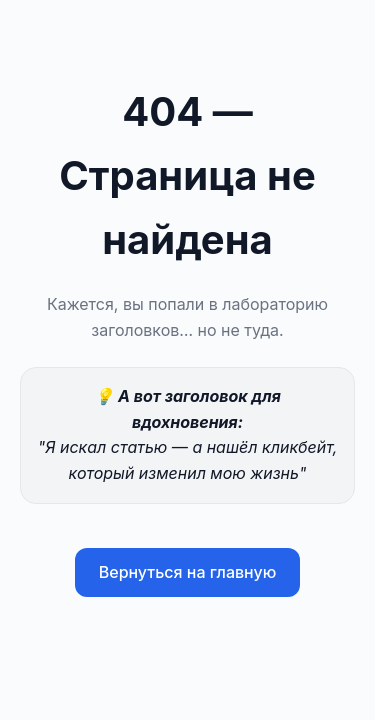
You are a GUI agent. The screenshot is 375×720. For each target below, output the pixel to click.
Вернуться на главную (188, 572)
